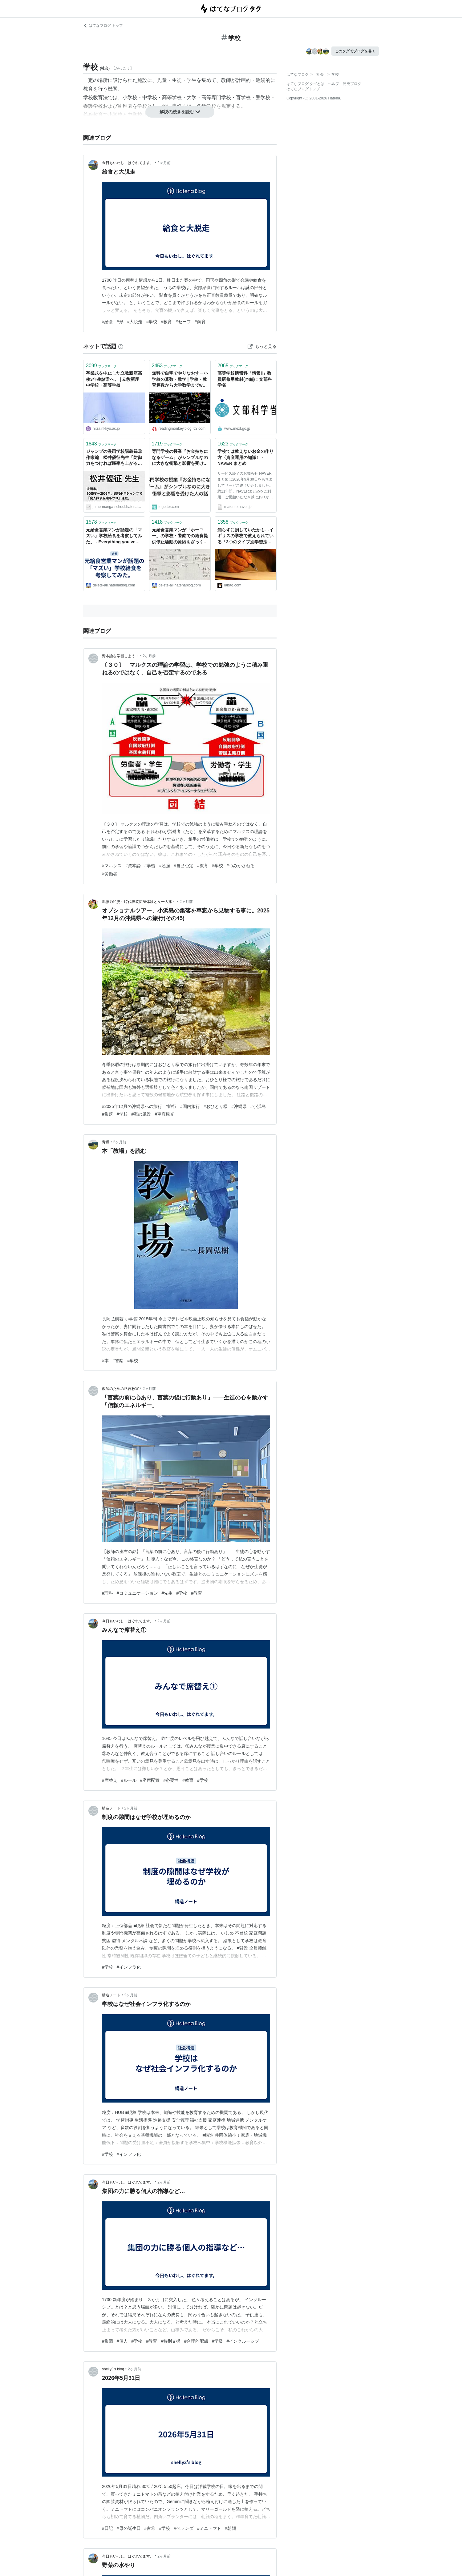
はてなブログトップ (303, 89)
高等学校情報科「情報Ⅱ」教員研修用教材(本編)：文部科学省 (244, 379)
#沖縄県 (239, 1106)
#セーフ (183, 321)
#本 (105, 1360)
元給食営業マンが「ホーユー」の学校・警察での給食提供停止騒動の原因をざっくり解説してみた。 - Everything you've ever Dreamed (180, 536)
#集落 (107, 1114)
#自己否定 (183, 865)
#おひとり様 (216, 1106)
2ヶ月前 (164, 163)
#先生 (167, 1593)
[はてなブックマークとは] (120, 346)
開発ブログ (352, 84)
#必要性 (171, 1780)
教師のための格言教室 (120, 1389)
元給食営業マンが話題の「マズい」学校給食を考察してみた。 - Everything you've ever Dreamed (114, 536)
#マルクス (112, 865)
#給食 (107, 321)
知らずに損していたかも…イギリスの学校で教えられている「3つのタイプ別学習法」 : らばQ (245, 536)
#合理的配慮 (196, 2341)
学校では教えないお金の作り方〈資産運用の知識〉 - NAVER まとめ (245, 457)
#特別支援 (170, 2341)
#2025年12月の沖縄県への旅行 (132, 1106)
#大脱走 (135, 321)
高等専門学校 (216, 97)
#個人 (122, 2341)
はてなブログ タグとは (305, 84)
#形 (120, 321)
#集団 (107, 2341)
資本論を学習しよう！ (120, 656)
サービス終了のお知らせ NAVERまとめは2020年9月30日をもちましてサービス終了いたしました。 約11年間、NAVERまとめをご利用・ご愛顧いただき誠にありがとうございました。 (245, 486)
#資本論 (133, 865)
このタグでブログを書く (355, 51)
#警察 (118, 1360)
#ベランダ (183, 2528)
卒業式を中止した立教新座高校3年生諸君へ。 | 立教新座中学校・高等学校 (114, 379)
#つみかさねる (241, 865)
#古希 (150, 2528)
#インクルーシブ (243, 2341)
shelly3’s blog (113, 2369)
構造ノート (111, 1808)
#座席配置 (150, 1780)
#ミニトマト (209, 2528)
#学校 (151, 321)
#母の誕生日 (129, 2528)
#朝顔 (230, 2528)
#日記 (107, 2528)
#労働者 (109, 873)
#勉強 (164, 865)
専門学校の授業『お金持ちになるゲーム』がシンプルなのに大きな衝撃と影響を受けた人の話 (180, 458)
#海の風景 (141, 1114)
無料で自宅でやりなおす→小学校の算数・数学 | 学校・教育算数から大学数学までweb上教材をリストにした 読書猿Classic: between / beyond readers (180, 380)
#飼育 (200, 321)
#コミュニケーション (137, 1593)
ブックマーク (101, 365)
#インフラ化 (129, 1967)
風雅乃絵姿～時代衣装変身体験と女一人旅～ (139, 902)
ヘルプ (333, 84)
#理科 (107, 1593)
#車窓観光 (164, 1114)
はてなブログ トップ (103, 25)
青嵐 (105, 1142)
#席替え (109, 1780)
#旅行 (171, 1106)
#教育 (166, 321)
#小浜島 (258, 1106)
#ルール (128, 1780)
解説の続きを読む (180, 111)
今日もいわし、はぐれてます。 (128, 163)
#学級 (217, 2341)
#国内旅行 (190, 1106)
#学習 (150, 865)
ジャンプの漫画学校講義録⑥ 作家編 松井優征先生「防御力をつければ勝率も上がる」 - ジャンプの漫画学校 (114, 458)
